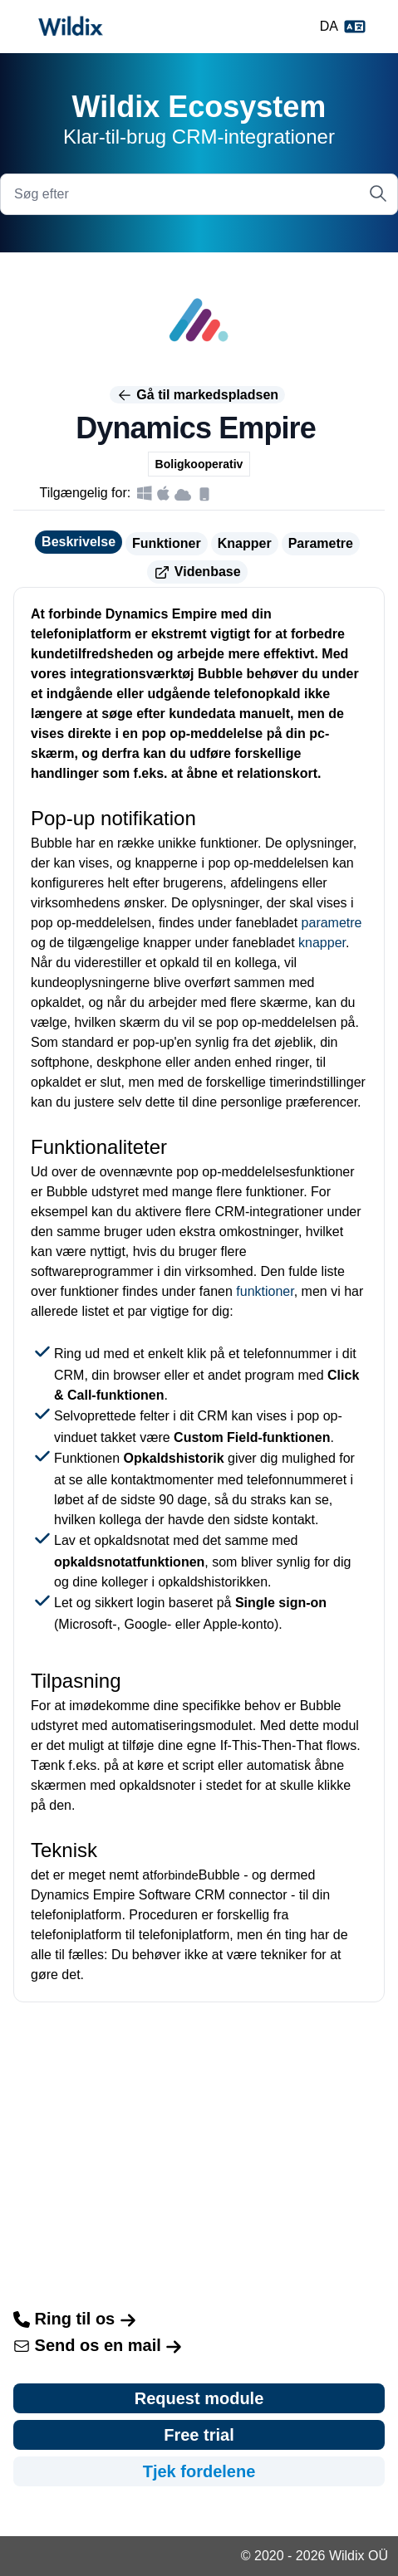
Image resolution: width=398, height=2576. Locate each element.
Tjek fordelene (199, 2471)
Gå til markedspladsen (197, 395)
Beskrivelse (78, 542)
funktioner (264, 1291)
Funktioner (166, 543)
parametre (332, 923)
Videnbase (197, 573)
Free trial (198, 2435)
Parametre (320, 543)
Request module (199, 2398)
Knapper (245, 543)
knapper (322, 943)
